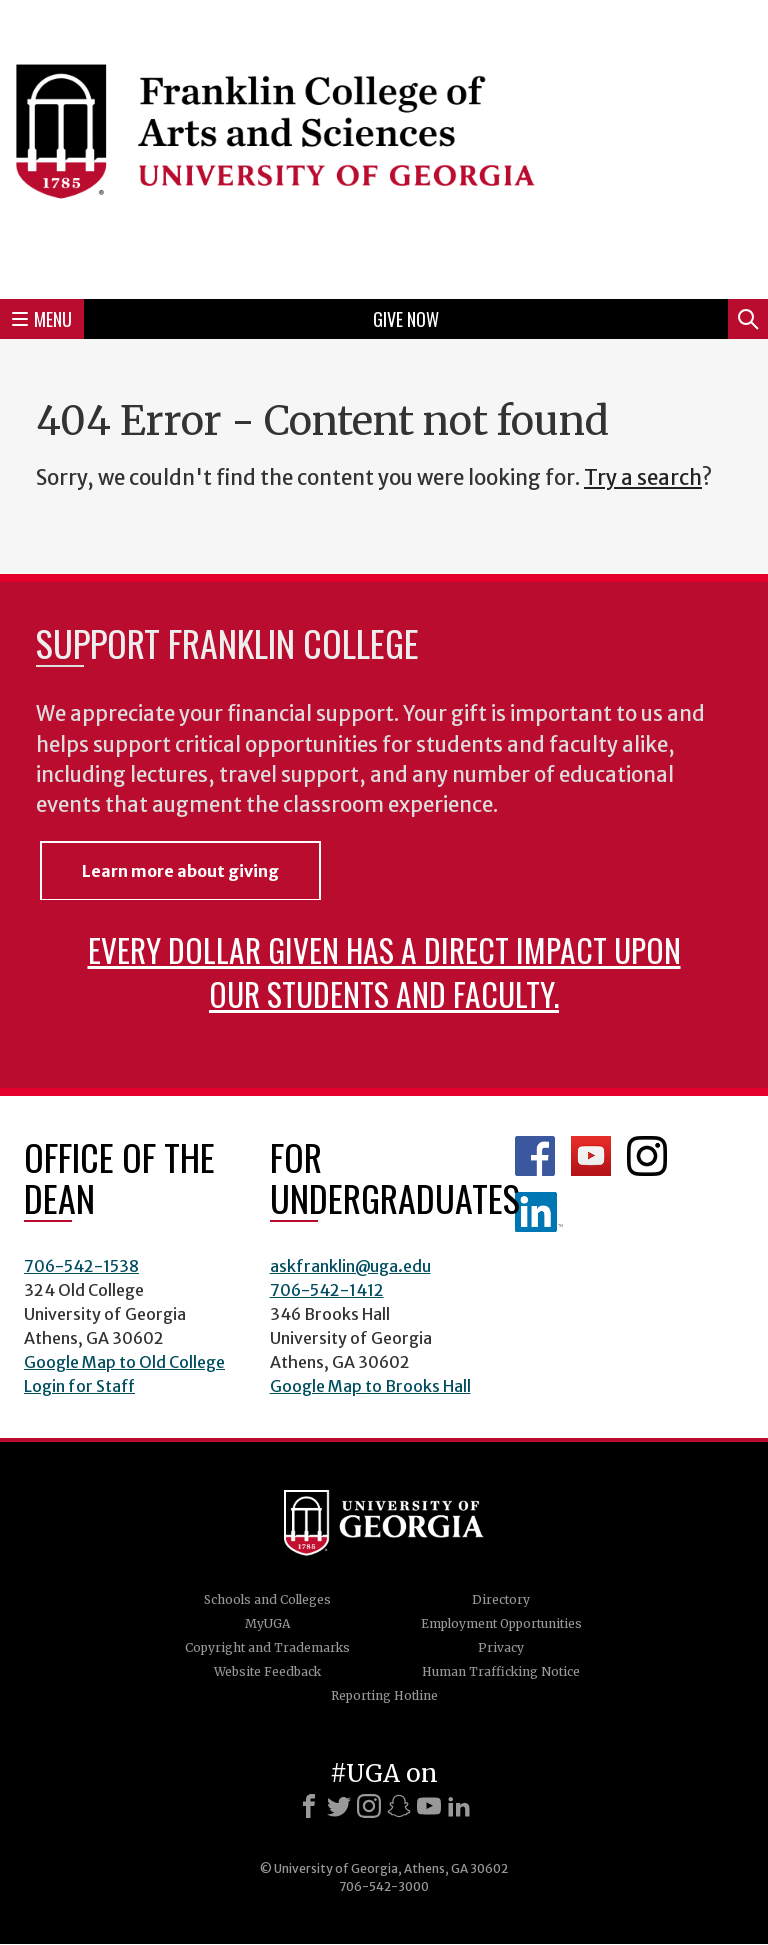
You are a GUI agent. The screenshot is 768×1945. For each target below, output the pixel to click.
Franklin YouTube (591, 1156)
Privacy (501, 1647)
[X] (339, 1806)
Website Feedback (267, 1671)
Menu (42, 319)
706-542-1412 (327, 1290)
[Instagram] (369, 1806)
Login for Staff (79, 1386)
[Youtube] (429, 1806)
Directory (501, 1599)
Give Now (406, 319)
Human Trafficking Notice (501, 1671)
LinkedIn (539, 1212)
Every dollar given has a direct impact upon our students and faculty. (384, 971)
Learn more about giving (180, 871)
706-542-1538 (81, 1266)
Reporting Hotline (384, 1695)
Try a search (643, 478)
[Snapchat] (399, 1806)
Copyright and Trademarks (267, 1647)
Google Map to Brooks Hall (370, 1386)
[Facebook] (309, 1806)
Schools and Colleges (267, 1599)
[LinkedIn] (459, 1806)
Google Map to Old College (124, 1362)
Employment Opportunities (501, 1623)
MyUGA (267, 1623)
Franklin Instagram (647, 1156)
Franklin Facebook (535, 1156)
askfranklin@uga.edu (350, 1266)
